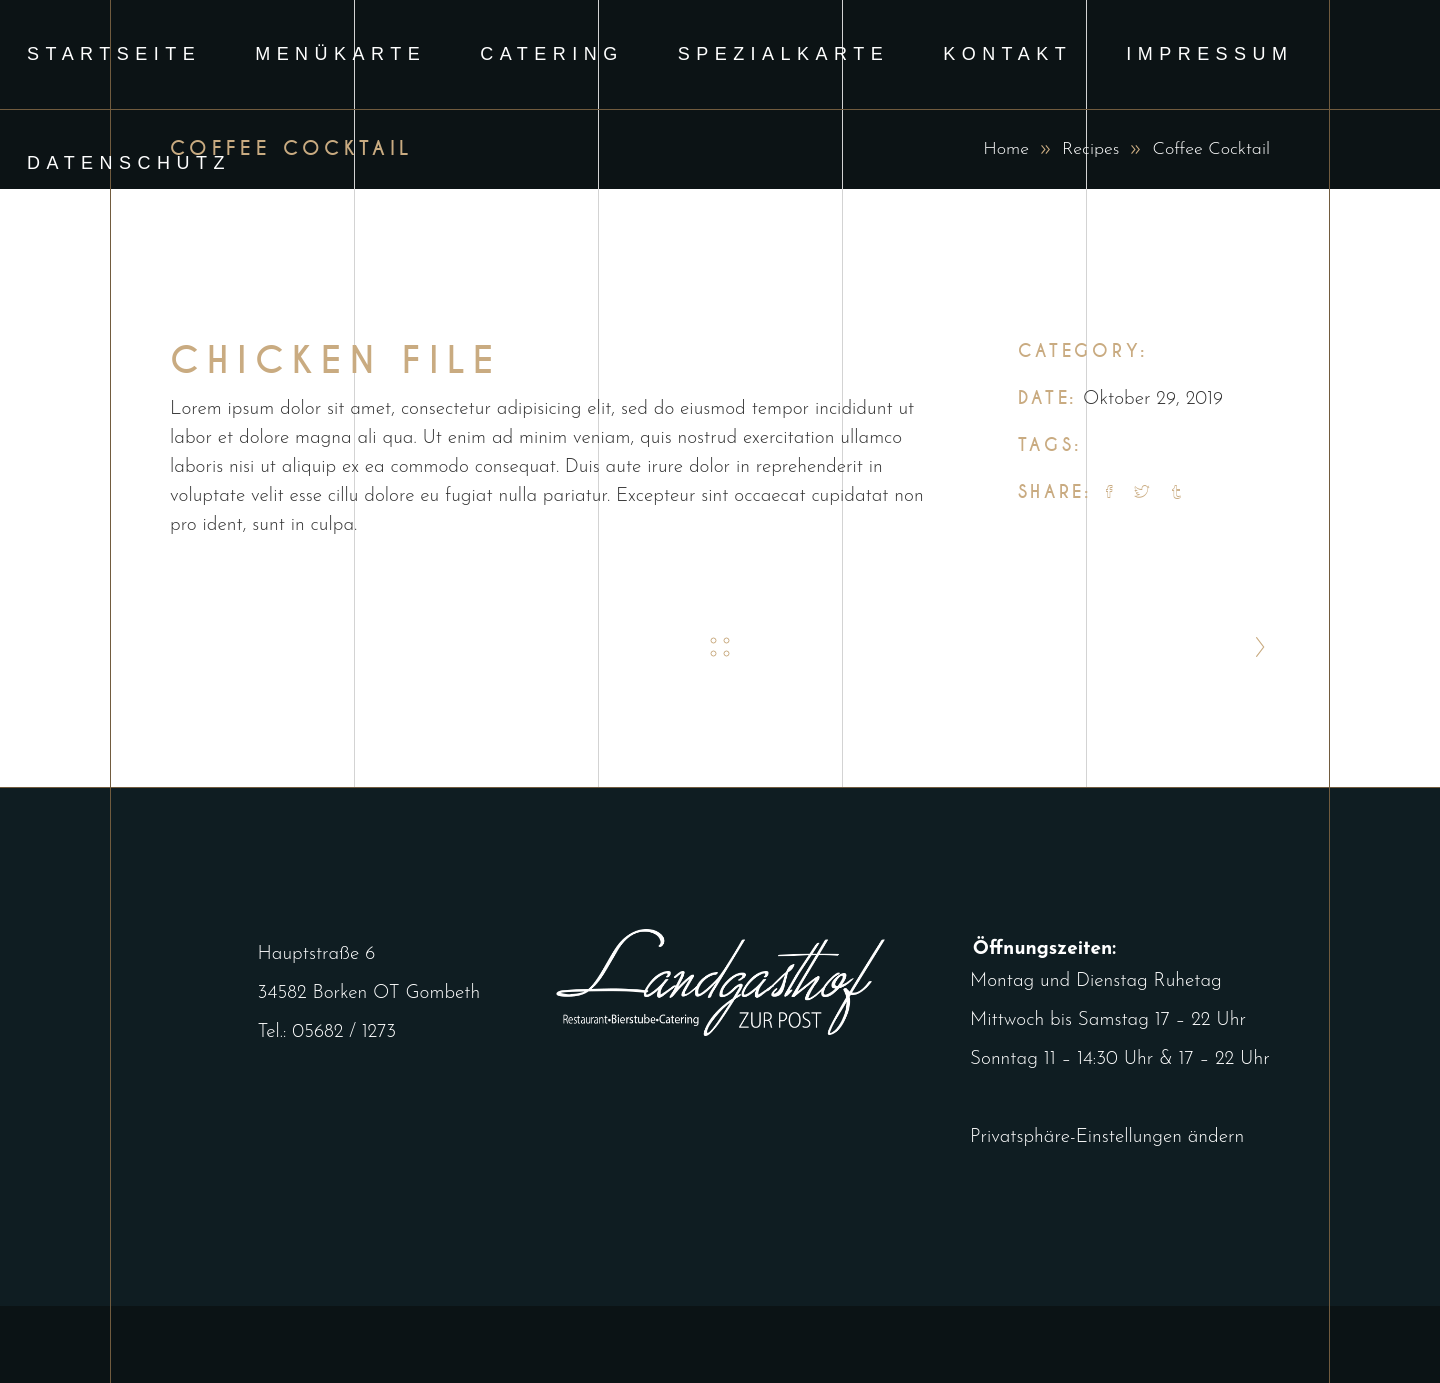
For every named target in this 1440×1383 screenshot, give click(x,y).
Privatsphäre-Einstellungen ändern (1083, 1137)
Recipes (1090, 149)
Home (1006, 149)
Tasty (1178, 446)
